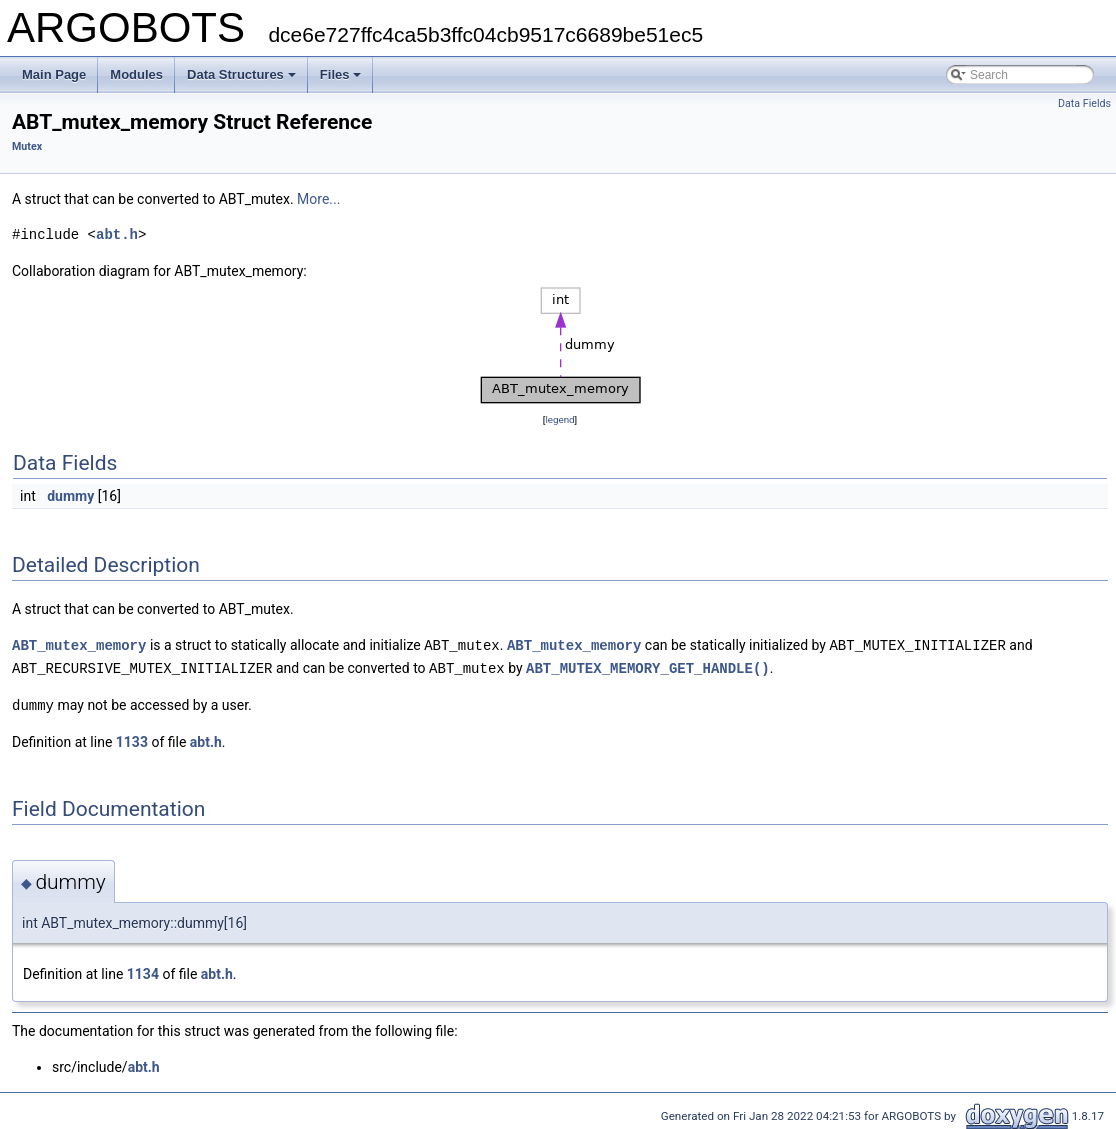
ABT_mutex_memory (79, 644)
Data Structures (241, 74)
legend (559, 419)
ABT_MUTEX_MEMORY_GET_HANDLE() (648, 666)
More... (318, 199)
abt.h (117, 234)
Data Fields (1084, 103)
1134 (143, 971)
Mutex (27, 146)
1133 (132, 739)
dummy (70, 496)
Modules (136, 74)
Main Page (54, 74)
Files (341, 74)
